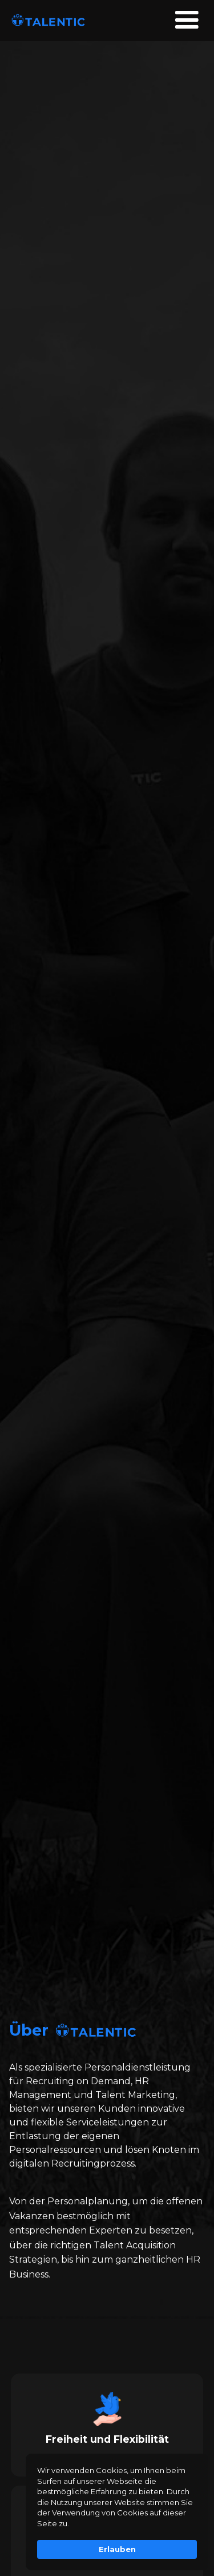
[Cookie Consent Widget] (117, 2512)
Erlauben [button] (117, 2549)
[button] (186, 20)
